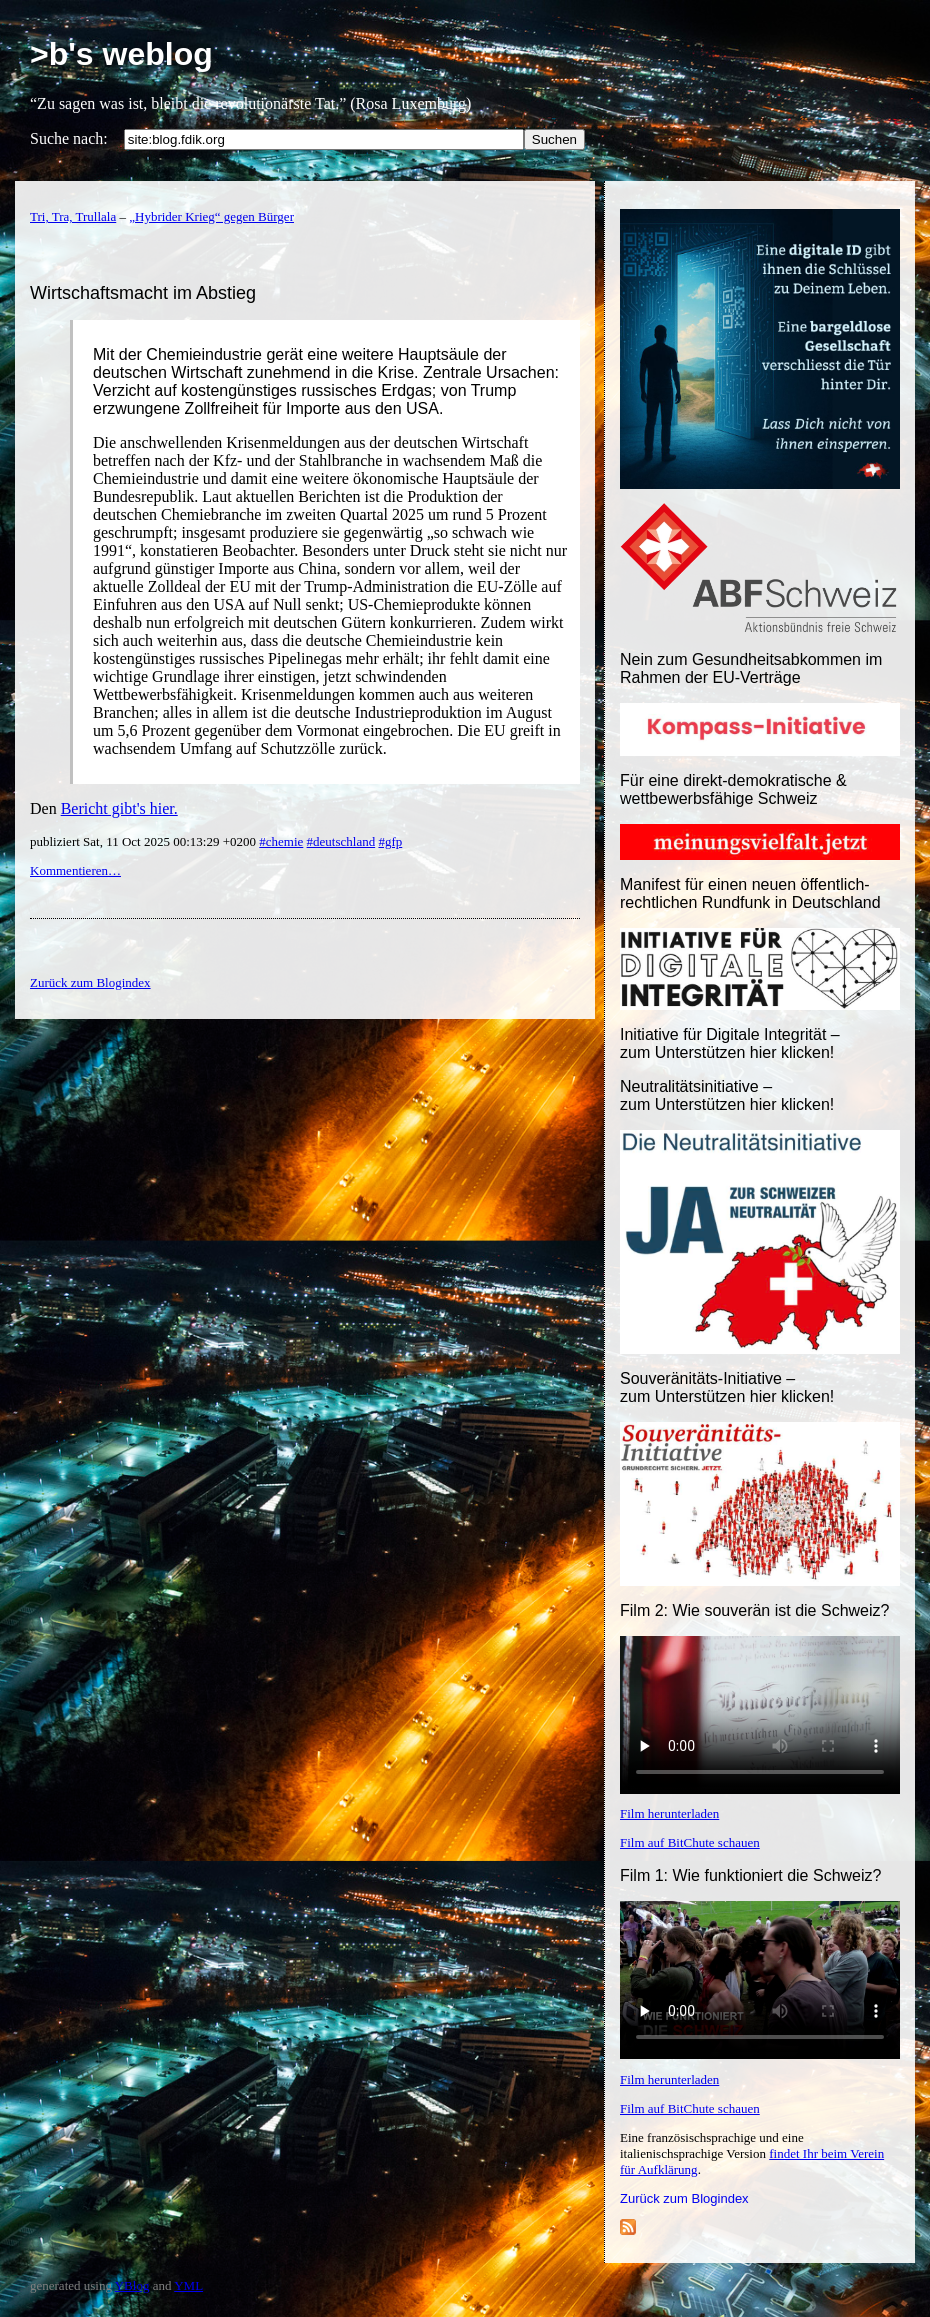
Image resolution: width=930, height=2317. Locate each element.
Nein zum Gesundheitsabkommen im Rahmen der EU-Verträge (751, 668)
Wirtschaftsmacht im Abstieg (143, 293)
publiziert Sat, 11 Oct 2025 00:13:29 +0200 (144, 841)
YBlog (132, 2285)
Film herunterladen (669, 1813)
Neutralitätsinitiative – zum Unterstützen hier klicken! (727, 1095)
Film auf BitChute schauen (690, 1842)
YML (188, 2285)
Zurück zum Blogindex (684, 2198)
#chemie (281, 841)
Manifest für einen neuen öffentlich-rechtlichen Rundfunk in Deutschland (750, 893)
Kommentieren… (75, 870)
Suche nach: (69, 138)
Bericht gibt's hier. (119, 808)
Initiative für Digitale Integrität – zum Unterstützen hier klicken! (730, 1043)
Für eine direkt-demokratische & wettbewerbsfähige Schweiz (733, 789)
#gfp (390, 841)
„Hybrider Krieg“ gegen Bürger (211, 216)
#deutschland (341, 841)
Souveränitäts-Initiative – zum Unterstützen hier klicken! (727, 1387)
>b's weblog (121, 54)
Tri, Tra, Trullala (73, 216)
